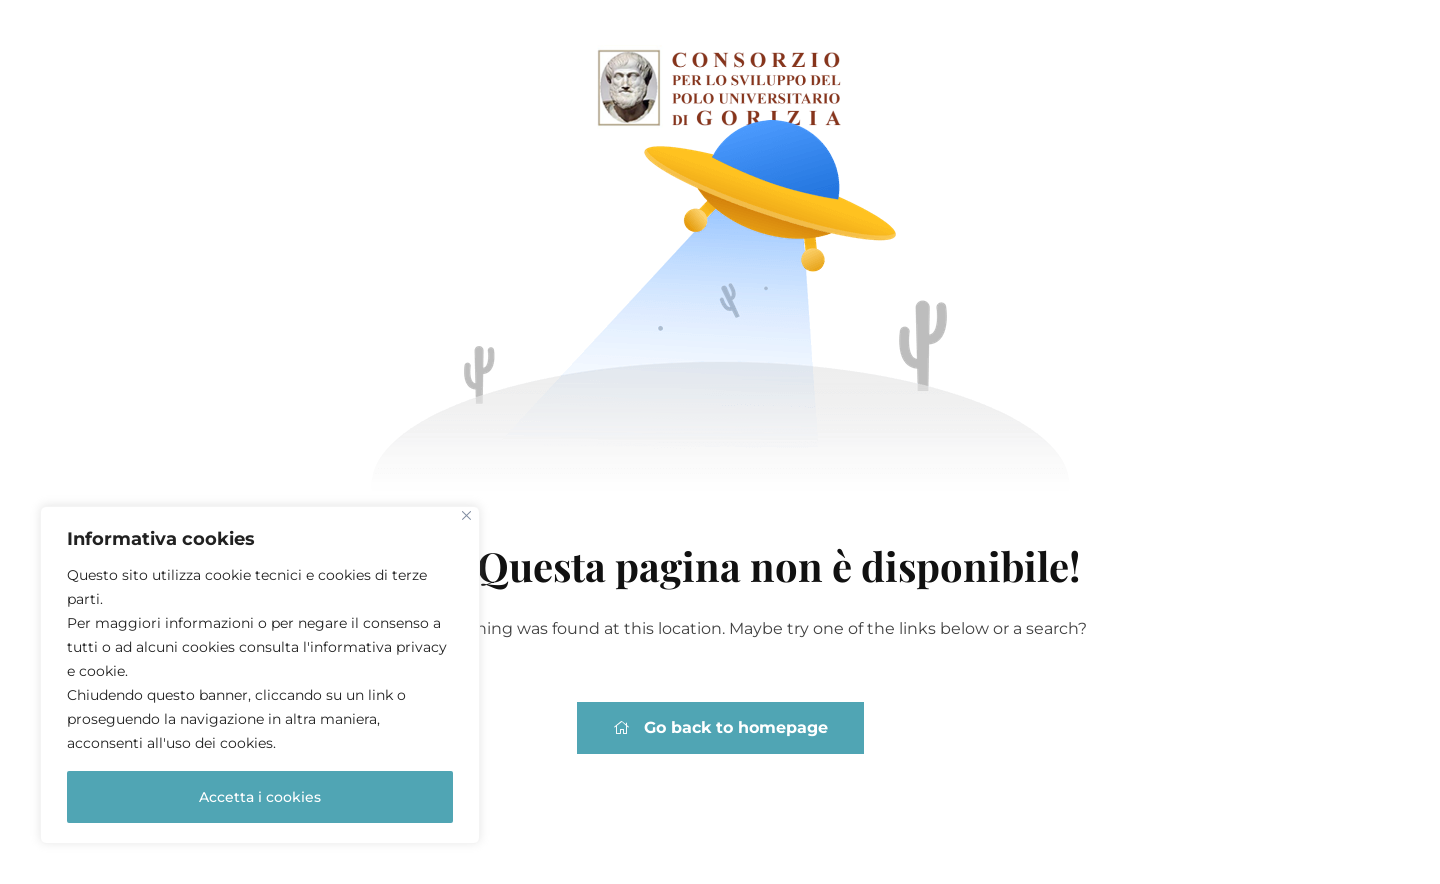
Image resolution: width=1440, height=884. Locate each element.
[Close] (466, 515)
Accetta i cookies (260, 797)
